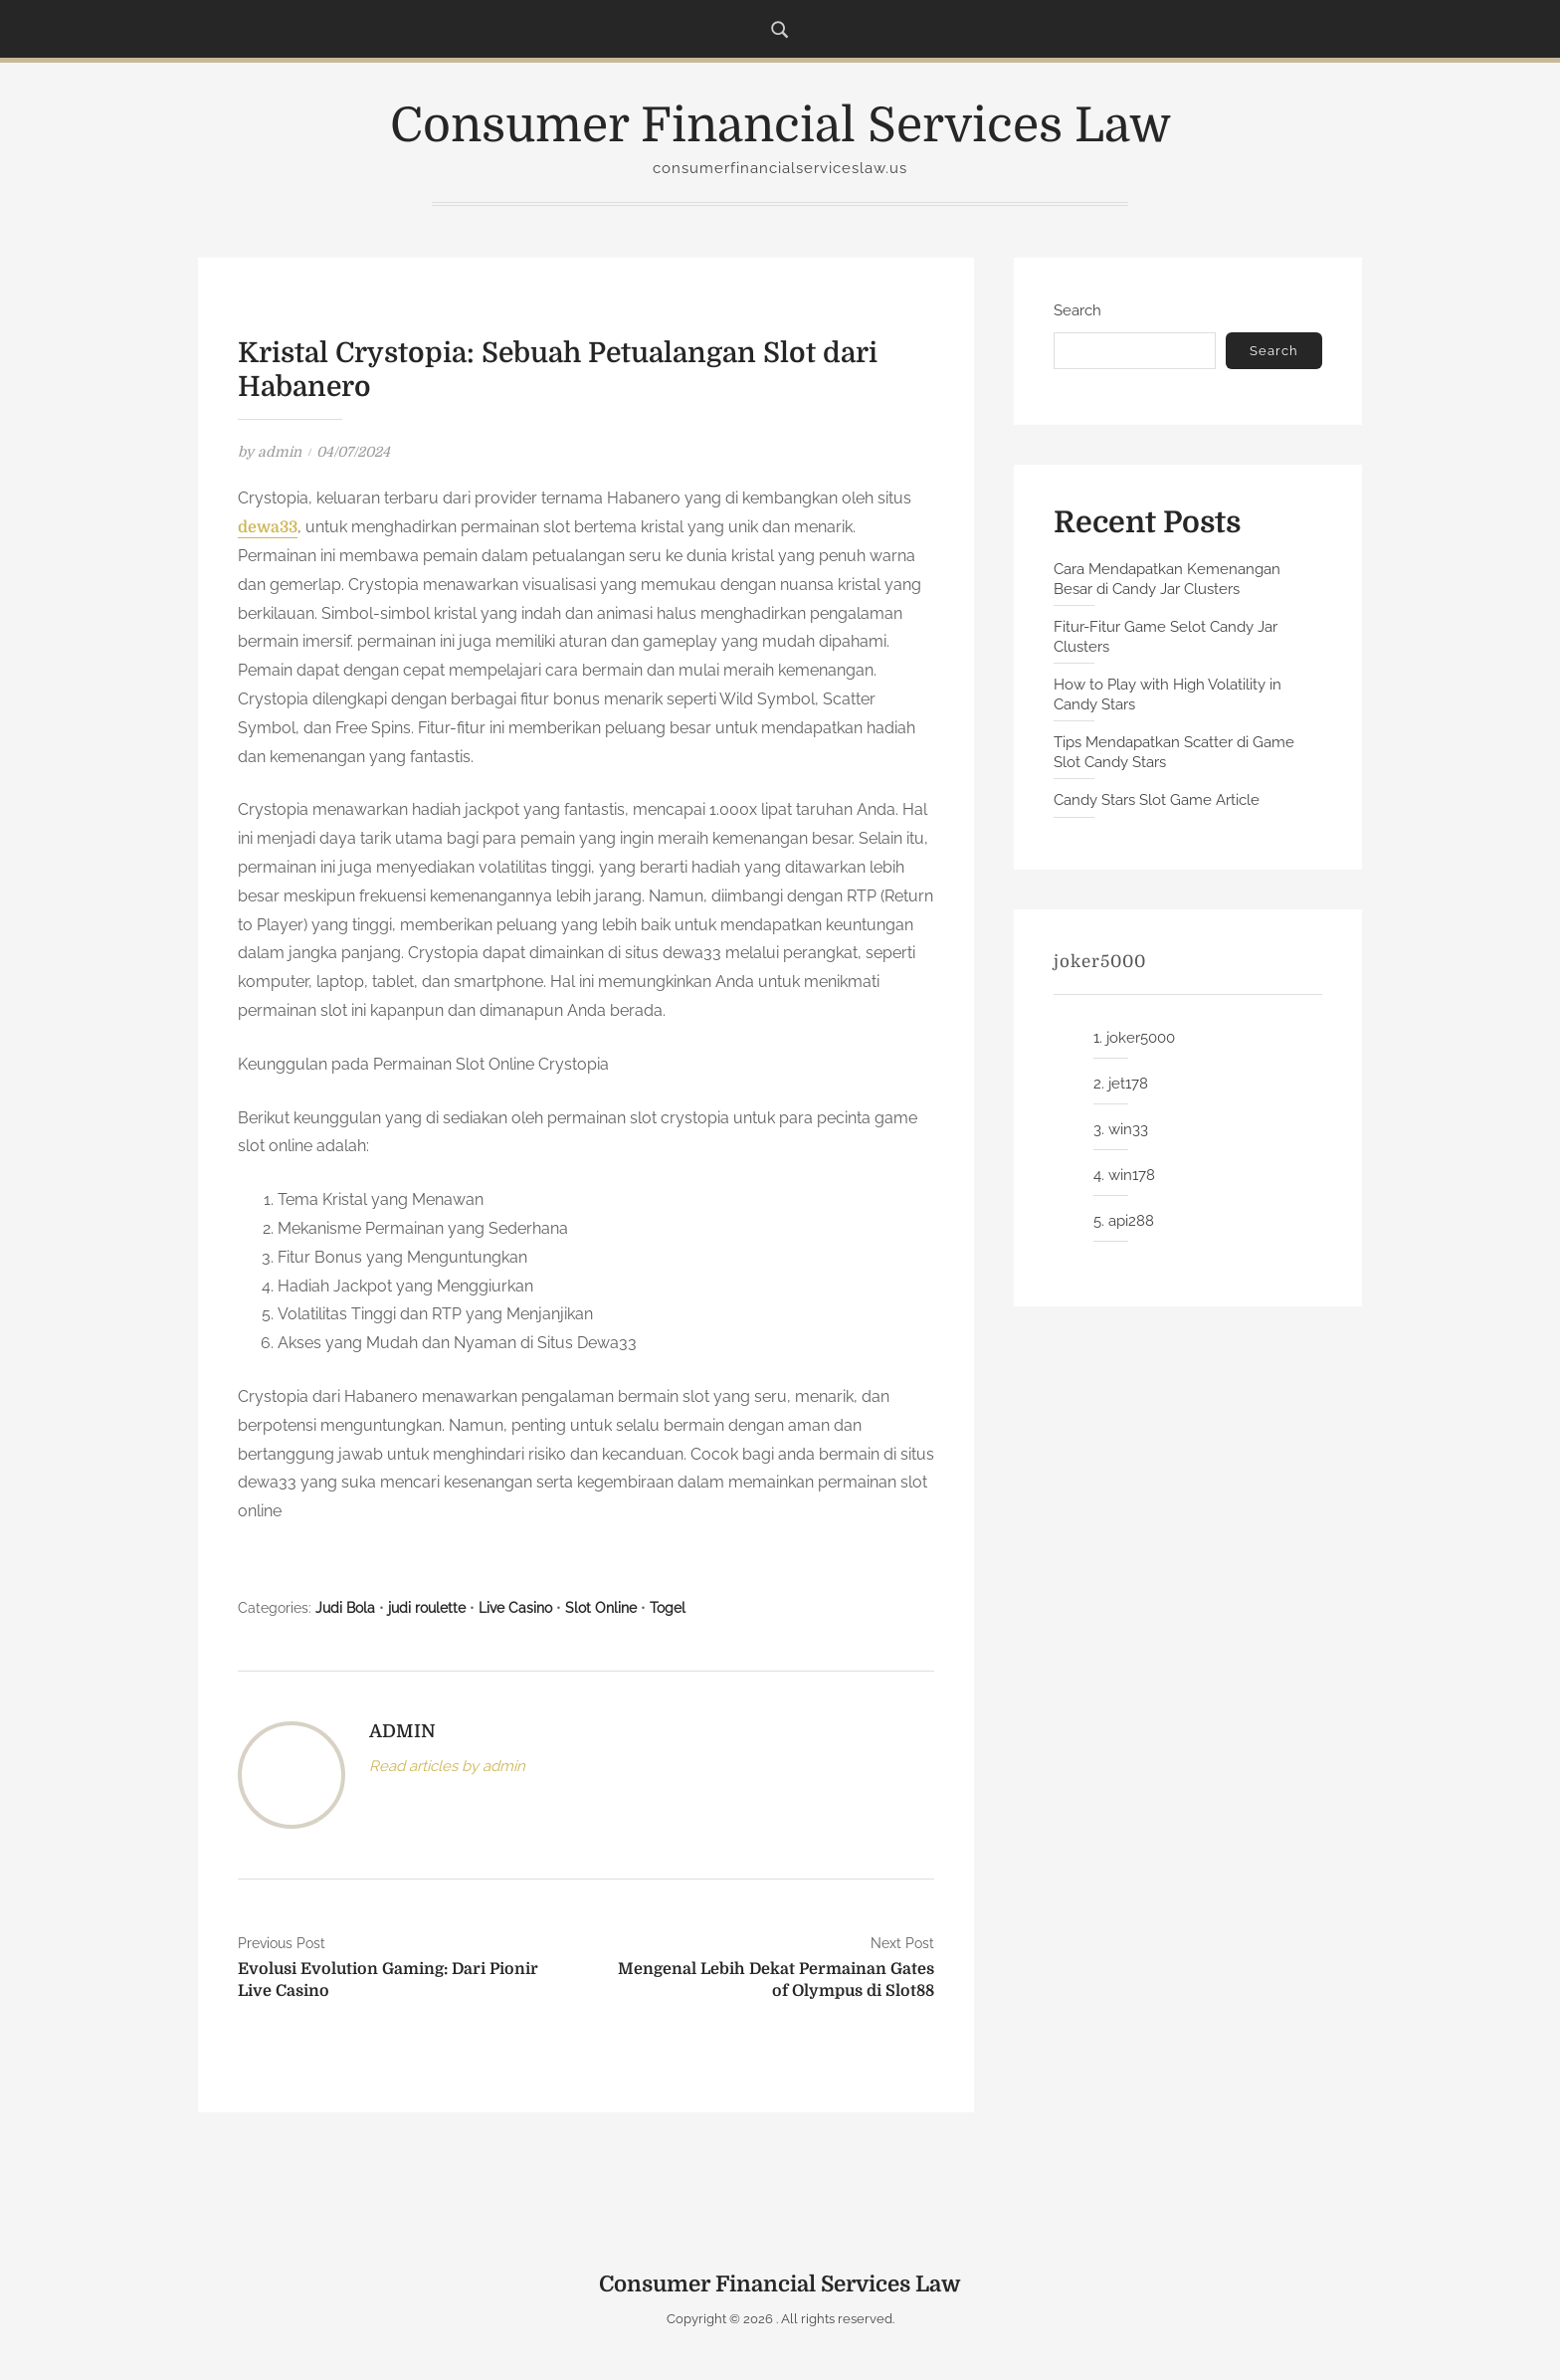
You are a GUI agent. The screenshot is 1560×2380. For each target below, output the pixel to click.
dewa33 (267, 527)
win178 (1131, 1175)
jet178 (1128, 1083)
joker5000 (1140, 1038)
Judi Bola (345, 1608)
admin (279, 452)
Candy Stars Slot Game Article (1157, 800)
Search (1077, 310)
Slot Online (601, 1608)
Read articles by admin (447, 1766)
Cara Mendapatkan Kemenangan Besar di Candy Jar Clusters (1167, 579)
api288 (1131, 1221)
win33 (1128, 1129)
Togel (667, 1608)
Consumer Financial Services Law (780, 126)
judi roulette (427, 1608)
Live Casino (515, 1608)
